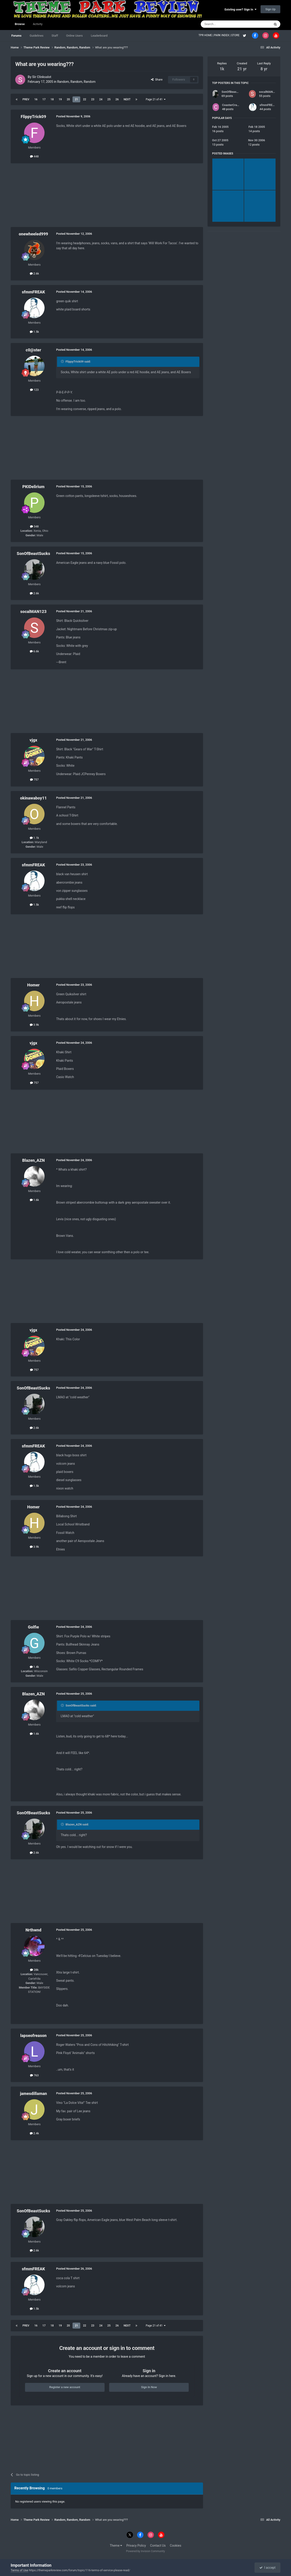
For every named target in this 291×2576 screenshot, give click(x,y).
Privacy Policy (136, 2545)
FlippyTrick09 (33, 116)
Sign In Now (149, 2387)
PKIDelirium (33, 486)
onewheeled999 (33, 234)
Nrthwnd (33, 1930)
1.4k (34, 1667)
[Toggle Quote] (63, 361)
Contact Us (158, 2545)
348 (34, 526)
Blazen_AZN (33, 1160)
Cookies (175, 2545)
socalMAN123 (33, 611)
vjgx (33, 740)
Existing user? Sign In (240, 9)
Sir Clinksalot (41, 77)
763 (34, 2075)
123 (34, 389)
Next (127, 99)
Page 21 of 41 (156, 99)
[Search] (225, 24)
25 (108, 99)
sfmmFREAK (33, 292)
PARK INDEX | (222, 35)
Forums (16, 35)
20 (68, 99)
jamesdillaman (33, 2093)
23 (92, 99)
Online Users (74, 35)
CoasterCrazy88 (232, 105)
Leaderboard (99, 35)
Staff (55, 35)
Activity (38, 24)
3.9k (34, 1024)
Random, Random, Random (76, 81)
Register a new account (64, 2387)
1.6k (34, 1200)
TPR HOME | (206, 35)
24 (101, 99)
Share (157, 79)
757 (34, 779)
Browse (20, 26)
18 (52, 99)
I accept (267, 2567)
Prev (26, 99)
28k (34, 1969)
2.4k (34, 2133)
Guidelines (36, 35)
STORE (235, 35)
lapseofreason (33, 2035)
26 (117, 99)
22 (84, 99)
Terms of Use (19, 2570)
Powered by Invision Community (145, 2551)
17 (44, 99)
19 (60, 99)
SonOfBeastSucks (33, 553)
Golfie (33, 1627)
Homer (33, 985)
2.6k (34, 273)
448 (34, 156)
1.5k (34, 331)
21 (76, 99)
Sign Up (270, 9)
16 (36, 99)
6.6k (34, 651)
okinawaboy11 (33, 798)
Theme (116, 2545)
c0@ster (33, 350)
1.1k (34, 837)
